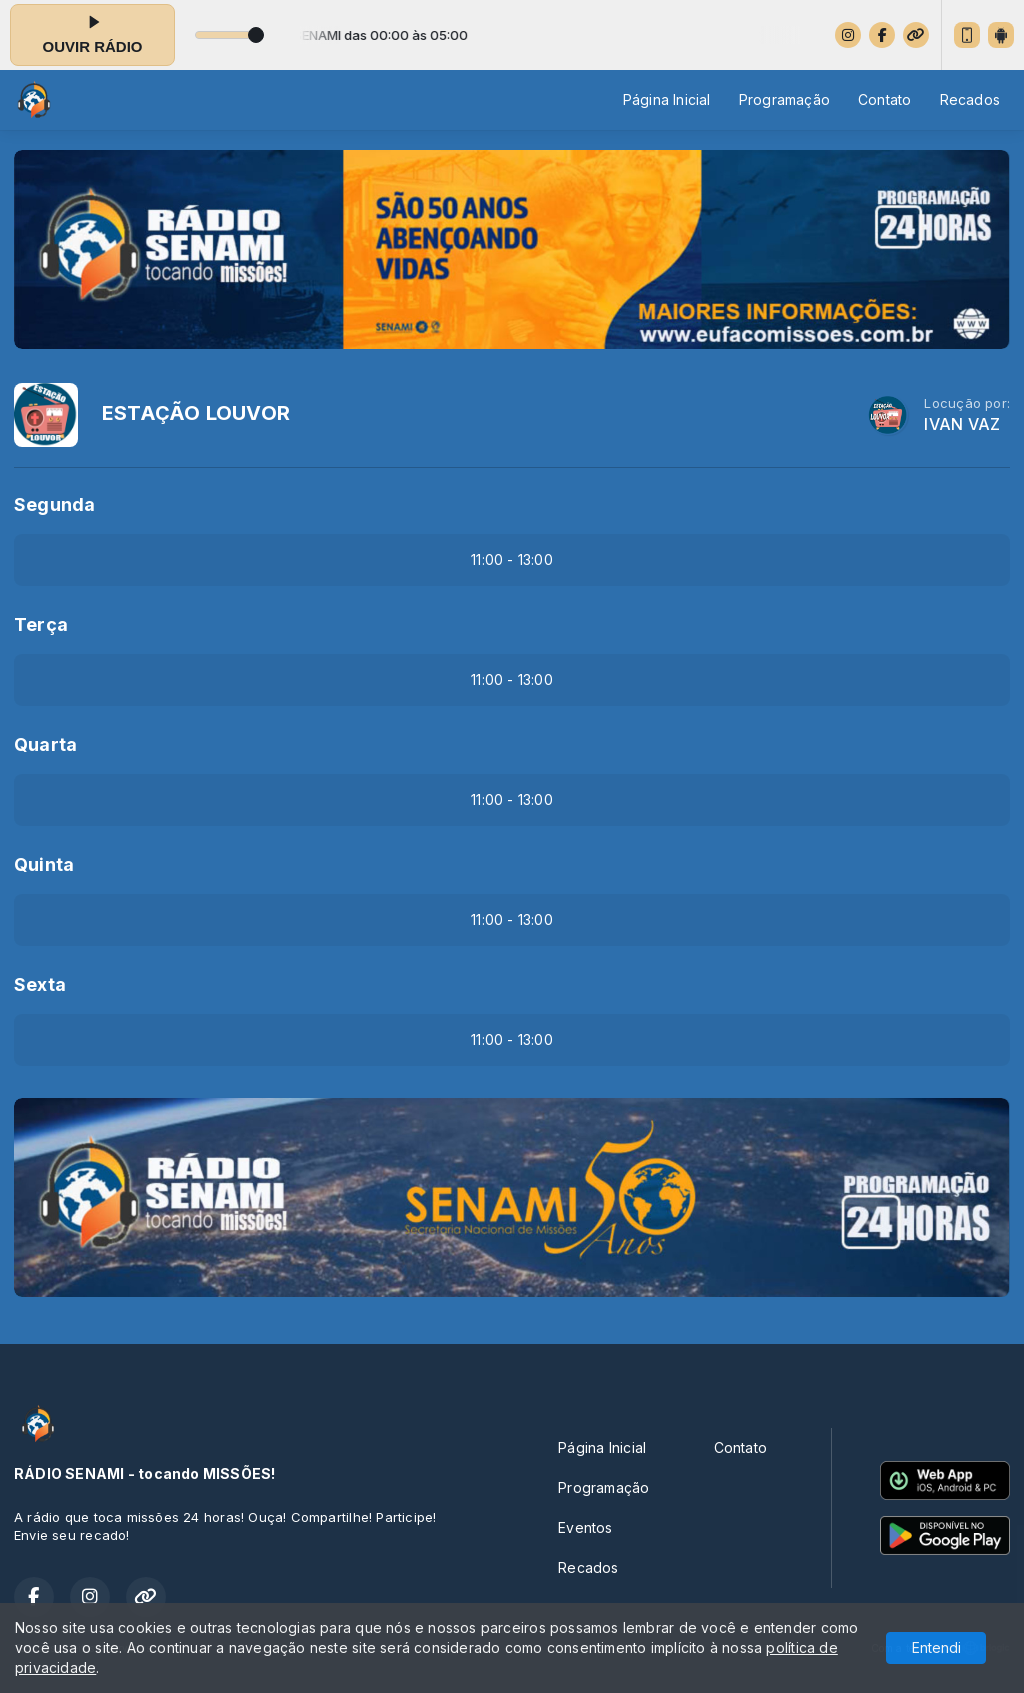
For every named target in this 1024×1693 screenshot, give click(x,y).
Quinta (44, 864)
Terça (41, 624)
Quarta (45, 744)
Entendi (936, 1647)
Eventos (585, 1527)
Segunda (54, 504)
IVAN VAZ (962, 424)
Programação (784, 99)
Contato (884, 99)
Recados (970, 99)
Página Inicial (667, 99)
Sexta (40, 984)
